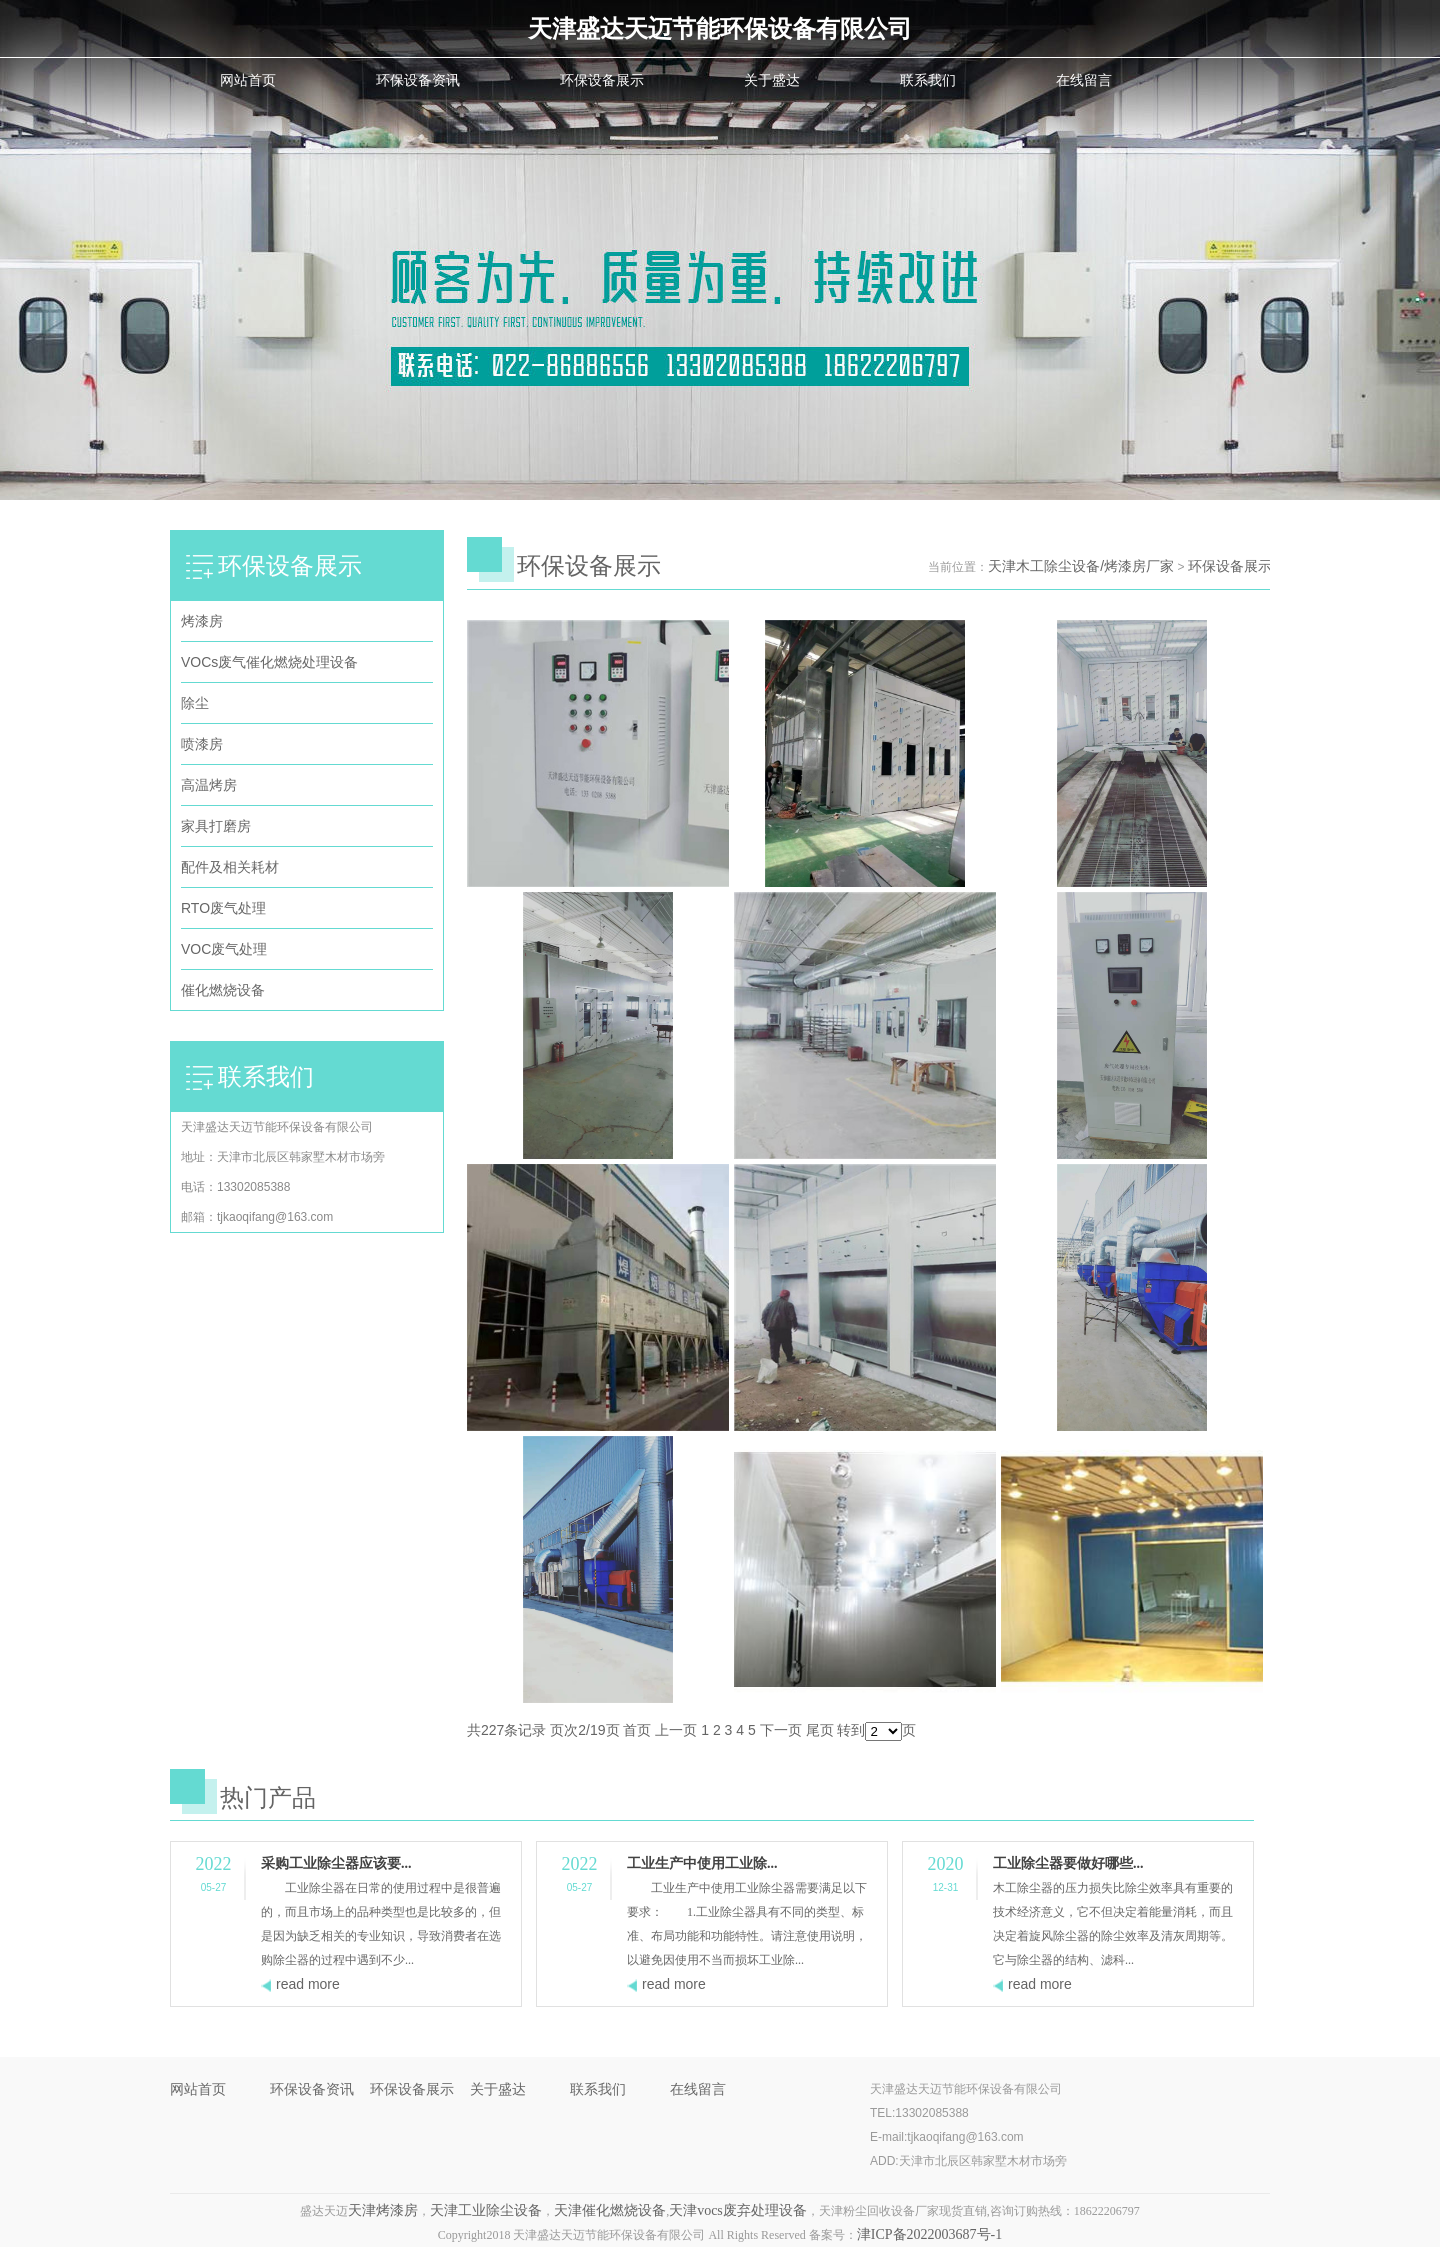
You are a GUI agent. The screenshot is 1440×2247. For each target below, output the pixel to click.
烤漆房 (202, 621)
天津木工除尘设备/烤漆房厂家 (1081, 566)
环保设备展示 (602, 80)
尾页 (820, 1730)
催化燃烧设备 (223, 990)
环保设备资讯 (418, 80)
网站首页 (248, 80)
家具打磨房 (216, 826)
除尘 (195, 703)
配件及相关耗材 (230, 867)
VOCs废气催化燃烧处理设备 (269, 662)
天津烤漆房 (383, 2210)
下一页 (781, 1730)
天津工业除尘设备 (486, 2210)
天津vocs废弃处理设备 (738, 2210)
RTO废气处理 (223, 908)
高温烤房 (209, 785)
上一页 (676, 1730)
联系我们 (928, 80)
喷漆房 (202, 744)
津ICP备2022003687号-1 (929, 2234)
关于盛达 (772, 80)
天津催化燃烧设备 (610, 2210)
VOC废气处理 (224, 949)
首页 (637, 1730)
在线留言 (1084, 80)
